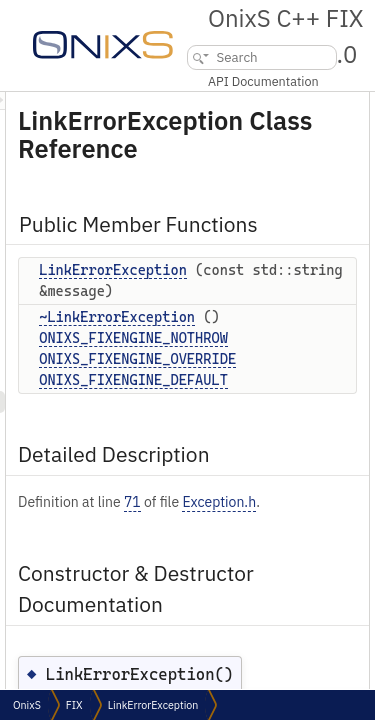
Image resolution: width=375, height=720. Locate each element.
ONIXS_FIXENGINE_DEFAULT (246, 433)
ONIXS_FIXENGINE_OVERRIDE (250, 412)
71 (245, 555)
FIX (74, 705)
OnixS (27, 705)
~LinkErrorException (230, 370)
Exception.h (168, 576)
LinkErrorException (226, 302)
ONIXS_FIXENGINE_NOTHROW (246, 391)
